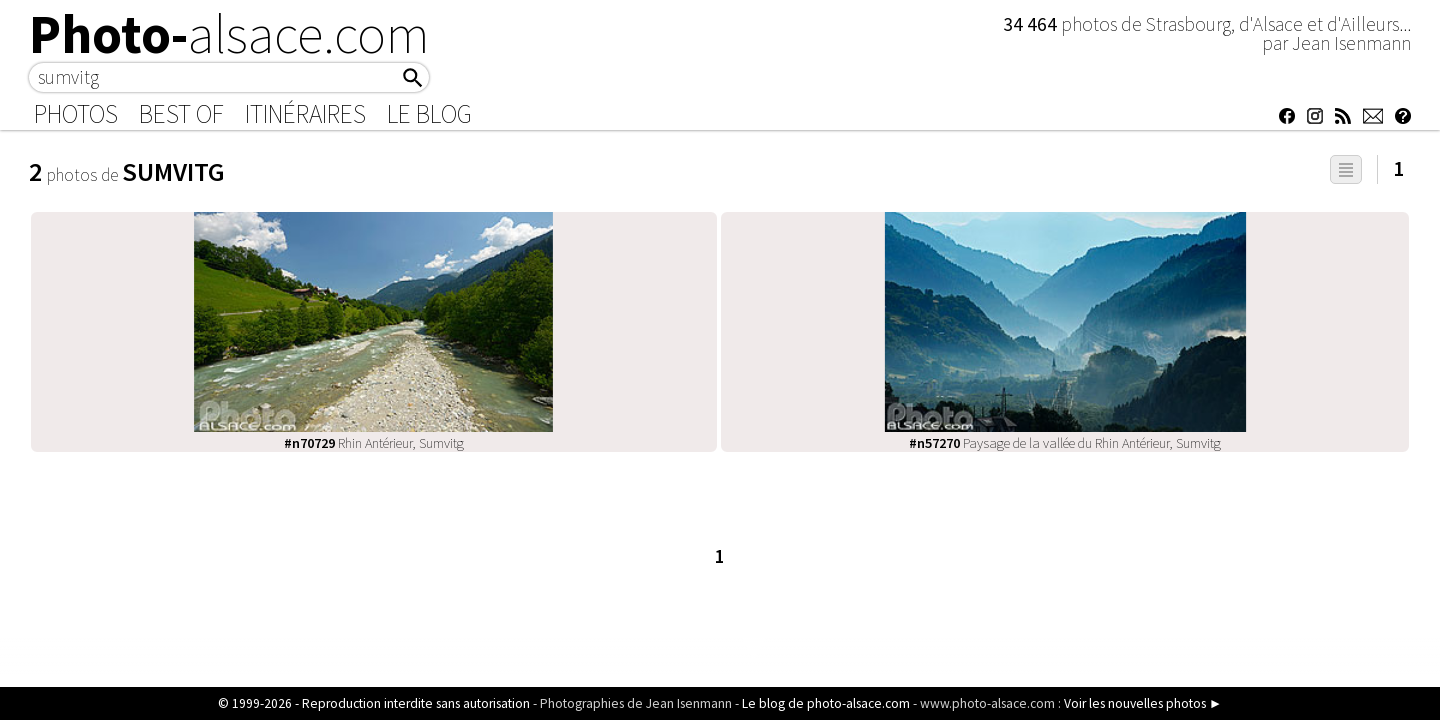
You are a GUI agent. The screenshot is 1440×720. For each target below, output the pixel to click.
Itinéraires (305, 114)
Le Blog (429, 114)
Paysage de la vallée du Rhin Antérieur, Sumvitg (1065, 443)
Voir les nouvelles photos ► (1143, 703)
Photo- (229, 34)
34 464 (1032, 24)
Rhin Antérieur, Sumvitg (374, 443)
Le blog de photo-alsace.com (826, 703)
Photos (76, 114)
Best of (181, 114)
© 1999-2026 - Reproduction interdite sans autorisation (374, 703)
